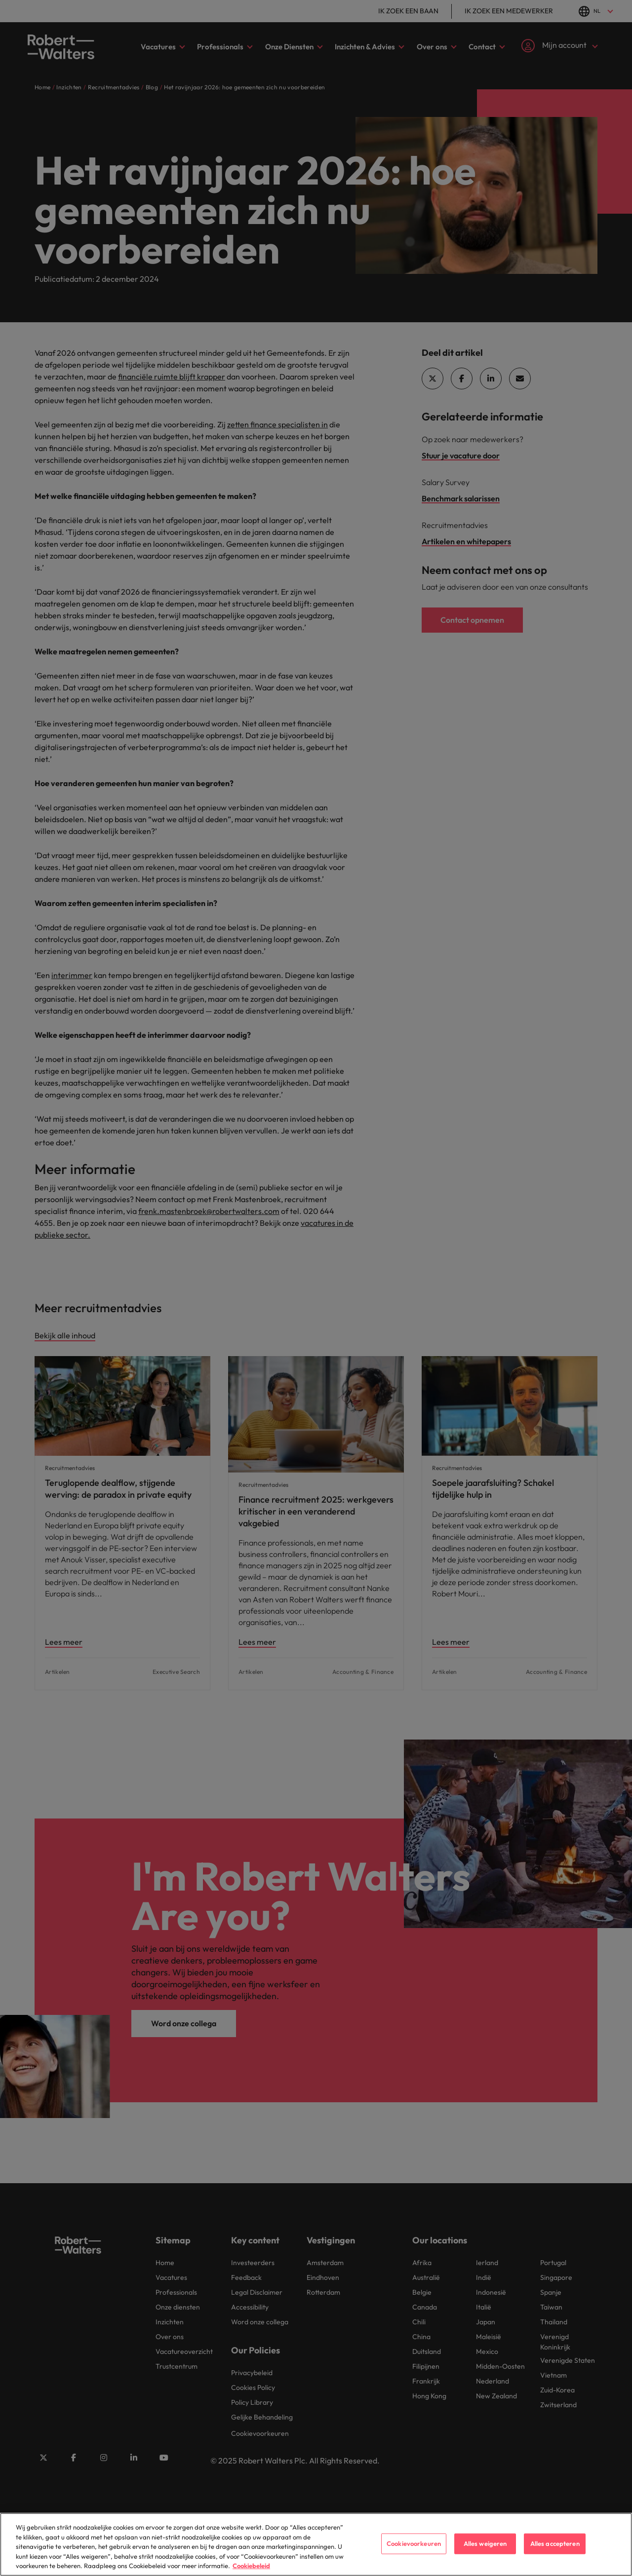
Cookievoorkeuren (414, 2546)
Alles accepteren (555, 2546)
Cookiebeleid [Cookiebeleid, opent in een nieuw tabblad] (251, 2569)
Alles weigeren (485, 2546)
